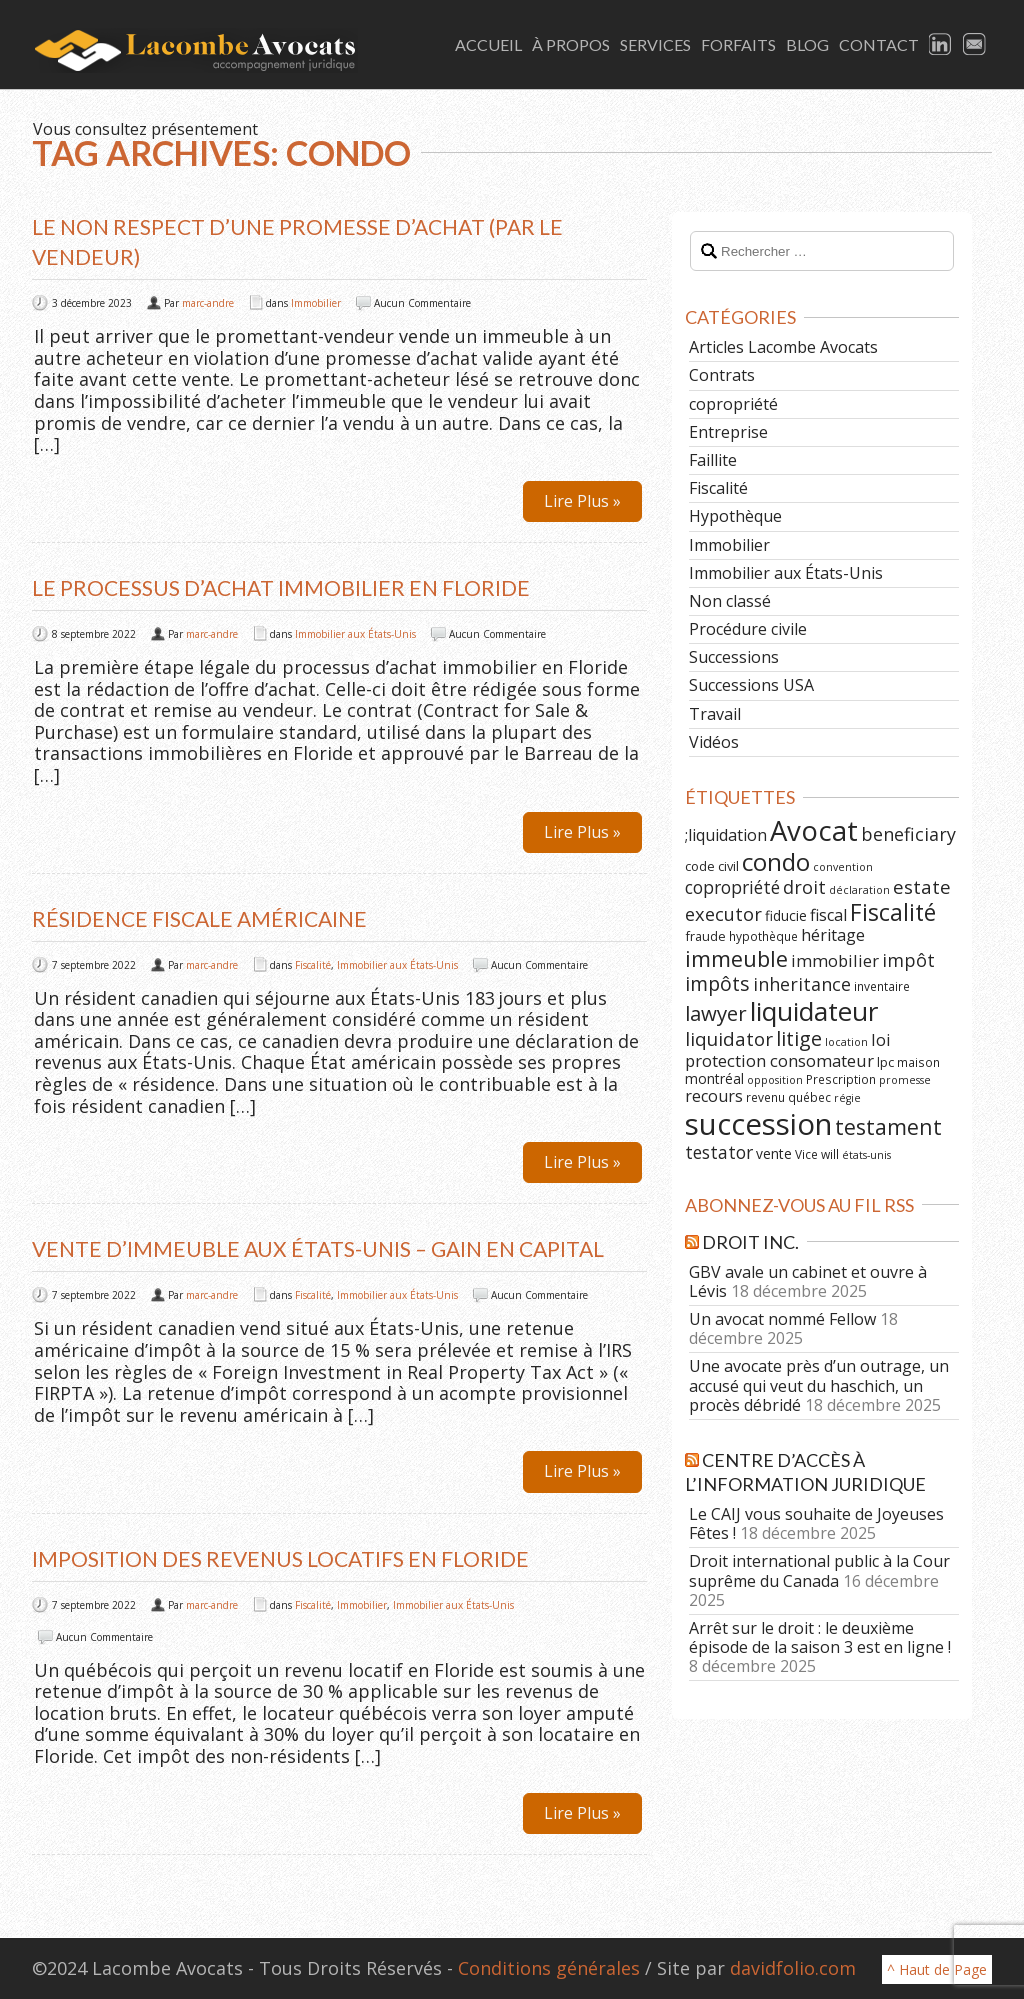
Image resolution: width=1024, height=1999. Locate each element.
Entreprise (728, 432)
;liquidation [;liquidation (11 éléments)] (726, 835)
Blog (807, 44)
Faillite (713, 460)
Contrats (722, 375)
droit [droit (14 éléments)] (804, 887)
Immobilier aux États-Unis (355, 634)
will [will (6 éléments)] (830, 1154)
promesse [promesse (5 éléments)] (905, 1080)
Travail (715, 714)
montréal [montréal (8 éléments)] (714, 1078)
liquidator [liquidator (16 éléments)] (729, 1039)
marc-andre (208, 303)
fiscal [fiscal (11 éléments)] (828, 915)
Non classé (730, 601)
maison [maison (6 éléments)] (918, 1062)
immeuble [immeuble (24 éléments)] (736, 958)
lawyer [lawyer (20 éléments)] (716, 1013)
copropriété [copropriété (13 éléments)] (732, 887)
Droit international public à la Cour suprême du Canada (819, 1570)
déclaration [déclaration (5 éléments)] (859, 890)
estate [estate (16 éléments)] (922, 887)
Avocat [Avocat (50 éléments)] (814, 830)
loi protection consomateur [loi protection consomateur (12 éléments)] (788, 1050)
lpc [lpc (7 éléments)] (885, 1062)
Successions (734, 657)
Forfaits (738, 44)
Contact (879, 44)
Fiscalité (313, 965)
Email (975, 45)
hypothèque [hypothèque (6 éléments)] (763, 936)
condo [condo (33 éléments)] (776, 861)
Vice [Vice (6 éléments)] (806, 1154)
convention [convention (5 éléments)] (843, 867)
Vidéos (714, 742)
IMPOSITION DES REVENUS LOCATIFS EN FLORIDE (280, 1558)
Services (655, 44)
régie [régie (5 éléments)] (847, 1098)
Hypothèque (735, 516)
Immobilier (316, 303)
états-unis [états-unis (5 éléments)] (866, 1155)
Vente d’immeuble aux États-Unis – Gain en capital (318, 1248)
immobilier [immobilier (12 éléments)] (835, 960)
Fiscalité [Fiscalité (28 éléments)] (893, 912)
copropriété (733, 404)
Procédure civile (748, 629)
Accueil (488, 44)
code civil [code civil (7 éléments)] (712, 866)
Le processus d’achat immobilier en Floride (281, 587)
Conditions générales (549, 1968)
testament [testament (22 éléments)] (888, 1126)
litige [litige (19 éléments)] (799, 1038)
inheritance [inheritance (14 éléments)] (802, 984)
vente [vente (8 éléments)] (774, 1153)
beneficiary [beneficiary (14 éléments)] (908, 834)
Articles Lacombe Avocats (783, 347)
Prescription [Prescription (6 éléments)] (841, 1079)
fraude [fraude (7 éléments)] (705, 936)
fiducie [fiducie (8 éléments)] (786, 915)
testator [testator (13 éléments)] (719, 1152)
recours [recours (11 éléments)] (714, 1096)
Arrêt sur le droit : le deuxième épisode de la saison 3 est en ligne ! (820, 1637)
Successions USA (751, 685)
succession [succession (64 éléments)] (758, 1124)
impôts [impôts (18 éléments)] (717, 983)
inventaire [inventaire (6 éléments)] (882, 986)
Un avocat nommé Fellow (782, 1319)
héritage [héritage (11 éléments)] (833, 935)
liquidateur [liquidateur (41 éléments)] (814, 1011)
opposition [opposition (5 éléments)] (775, 1080)
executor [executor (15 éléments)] (723, 913)
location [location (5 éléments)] (846, 1042)
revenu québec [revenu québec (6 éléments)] (788, 1097)
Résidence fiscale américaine (199, 918)
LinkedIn (941, 45)
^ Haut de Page (937, 1969)
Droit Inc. (750, 1242)
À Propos (571, 44)
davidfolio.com (793, 1968)
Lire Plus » (582, 501)
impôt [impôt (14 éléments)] (908, 960)
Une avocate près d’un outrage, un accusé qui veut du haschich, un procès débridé (819, 1385)
